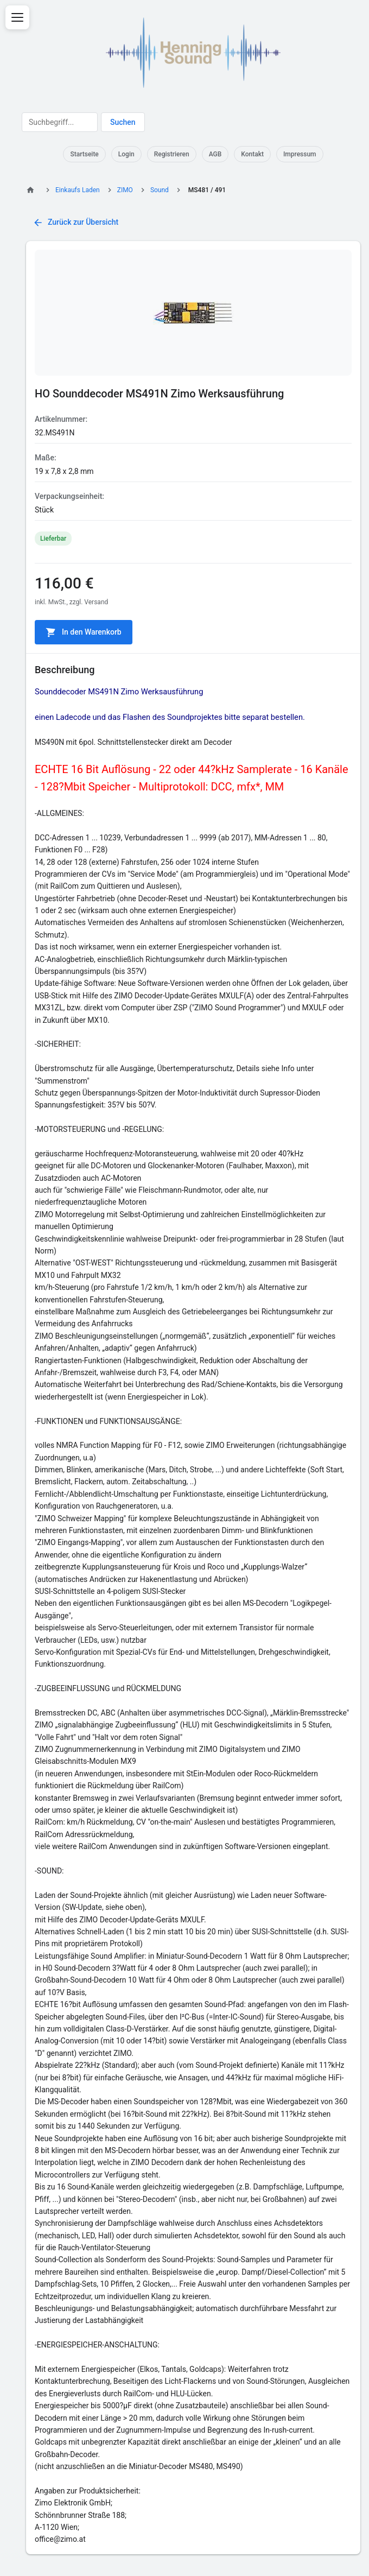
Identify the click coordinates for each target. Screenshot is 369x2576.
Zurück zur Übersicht (75, 222)
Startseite (84, 154)
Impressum (299, 154)
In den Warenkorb (84, 632)
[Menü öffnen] (17, 17)
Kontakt (252, 154)
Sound (159, 190)
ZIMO (125, 190)
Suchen (123, 122)
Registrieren (171, 154)
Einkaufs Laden (77, 190)
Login (126, 154)
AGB (215, 154)
